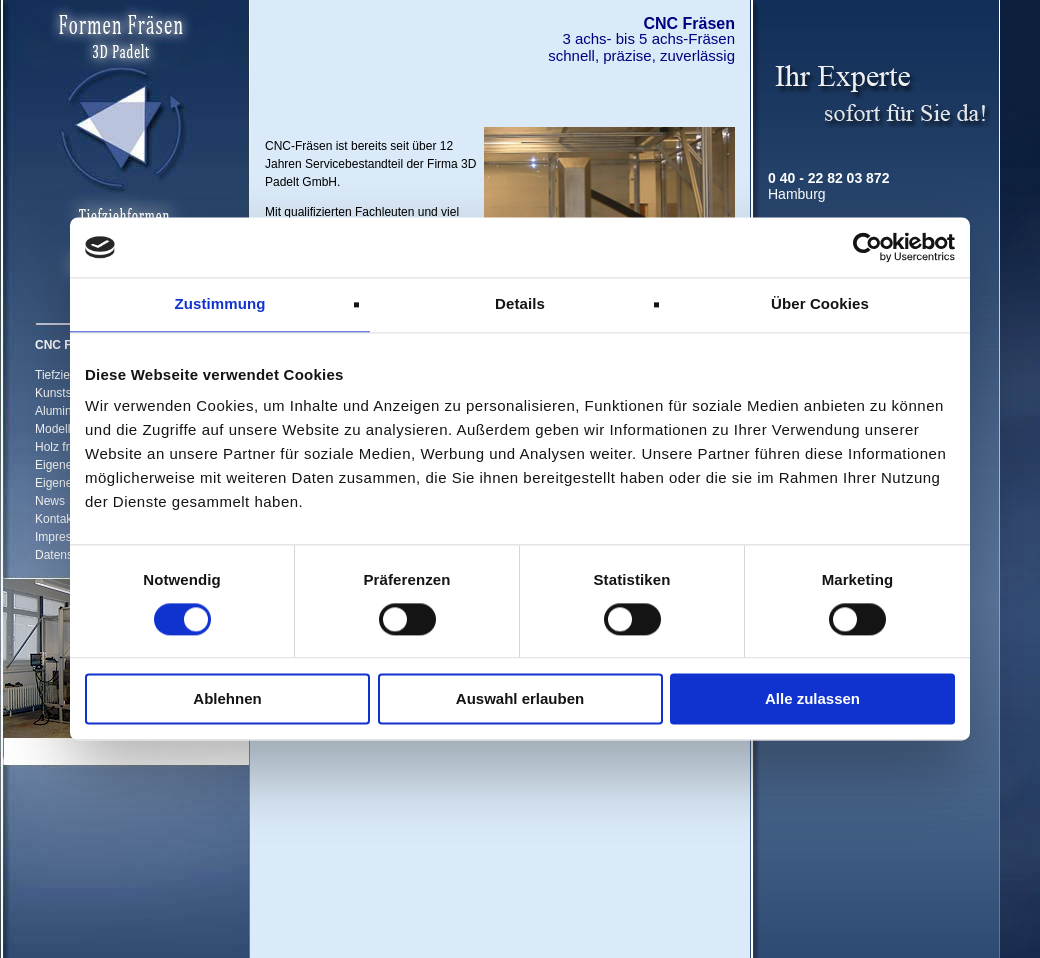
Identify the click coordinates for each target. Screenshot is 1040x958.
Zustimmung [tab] (220, 303)
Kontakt (55, 519)
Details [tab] (520, 303)
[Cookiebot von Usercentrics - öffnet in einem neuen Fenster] (867, 247)
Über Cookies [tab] (820, 303)
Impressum (64, 537)
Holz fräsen (65, 447)
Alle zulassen (812, 699)
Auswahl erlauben (520, 699)
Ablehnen (227, 699)
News (50, 501)
